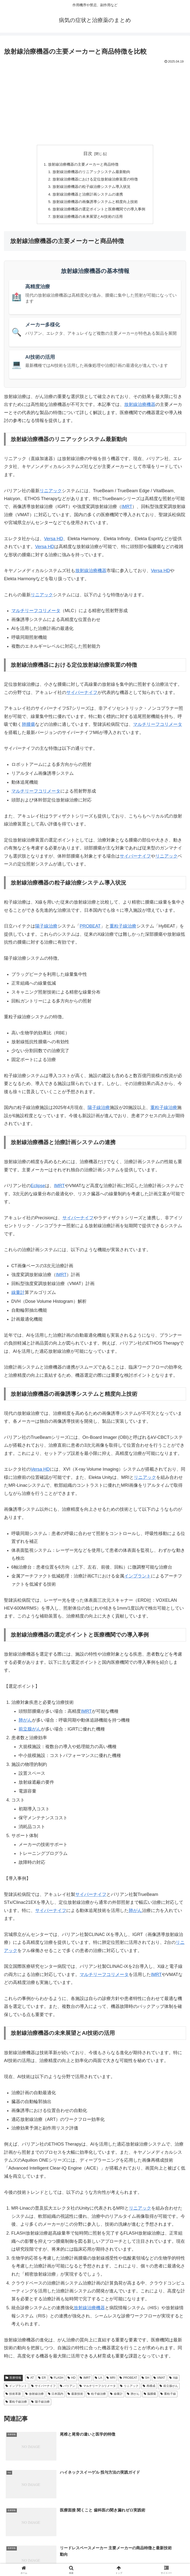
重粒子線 (168, 2398)
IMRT (126, 511)
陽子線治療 (46, 931)
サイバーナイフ (81, 697)
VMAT (159, 2382)
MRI (111, 2382)
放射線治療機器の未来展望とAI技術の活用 (86, 221)
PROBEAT (90, 931)
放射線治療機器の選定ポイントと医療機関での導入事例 (98, 213)
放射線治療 (34, 2398)
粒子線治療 (96, 2398)
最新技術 (75, 2398)
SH (145, 2382)
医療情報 (13, 2382)
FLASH (56, 2382)
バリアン (67, 2390)
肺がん (25, 1724)
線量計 (18, 1297)
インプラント (137, 1580)
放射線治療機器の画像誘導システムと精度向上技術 (95, 204)
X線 (173, 2382)
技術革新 (13, 2398)
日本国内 (56, 2398)
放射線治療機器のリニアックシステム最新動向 (91, 173)
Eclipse (38, 1190)
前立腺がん (30, 1733)
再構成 (149, 2390)
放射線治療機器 (139, 409)
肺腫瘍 (28, 729)
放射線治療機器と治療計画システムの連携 (87, 197)
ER (42, 2382)
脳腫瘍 (150, 2398)
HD (71, 2382)
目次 (87, 153)
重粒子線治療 (123, 931)
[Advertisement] (95, 102)
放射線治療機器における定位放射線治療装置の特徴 (95, 180)
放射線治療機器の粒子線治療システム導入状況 (91, 188)
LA (98, 2382)
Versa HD (53, 543)
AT (30, 2382)
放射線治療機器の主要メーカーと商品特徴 (82, 164)
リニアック (51, 495)
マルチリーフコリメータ (35, 615)
